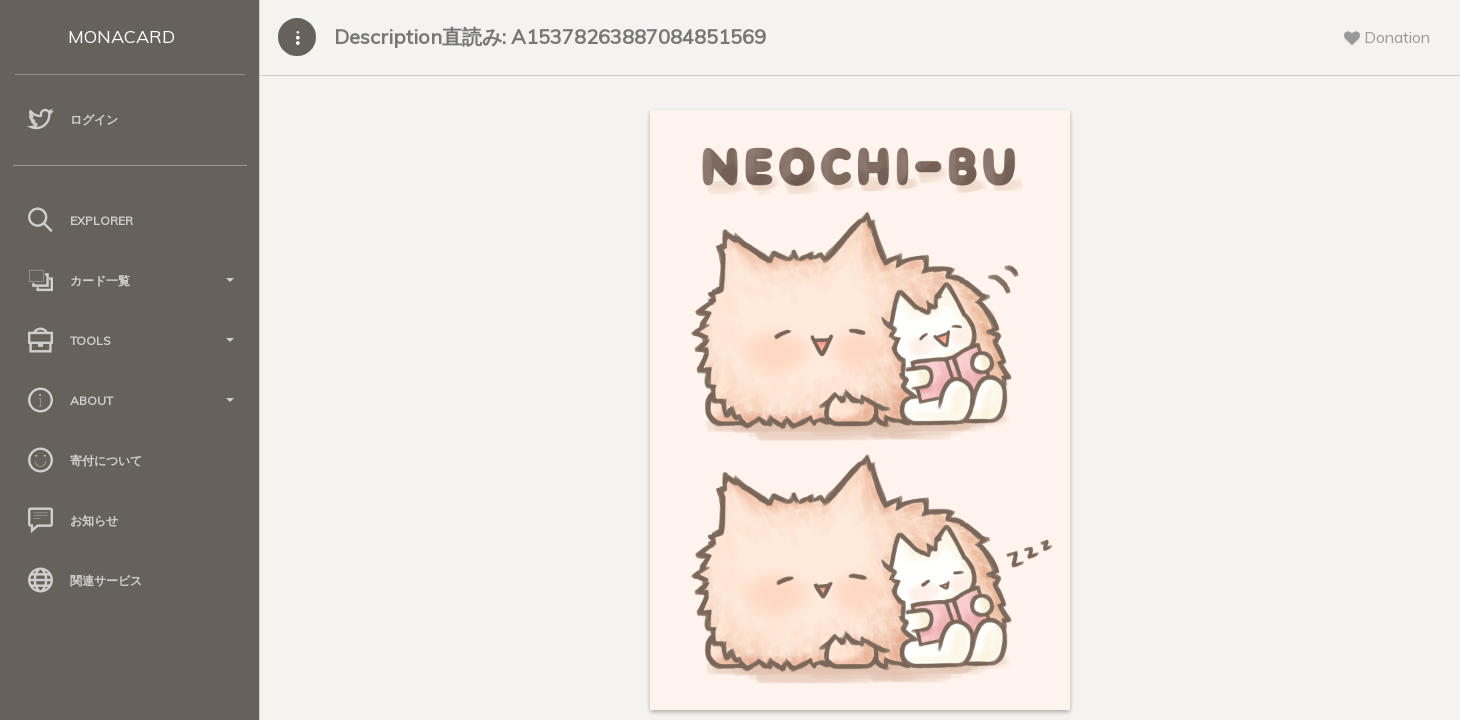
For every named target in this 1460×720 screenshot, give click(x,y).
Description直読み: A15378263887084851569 (550, 36)
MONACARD (121, 36)
